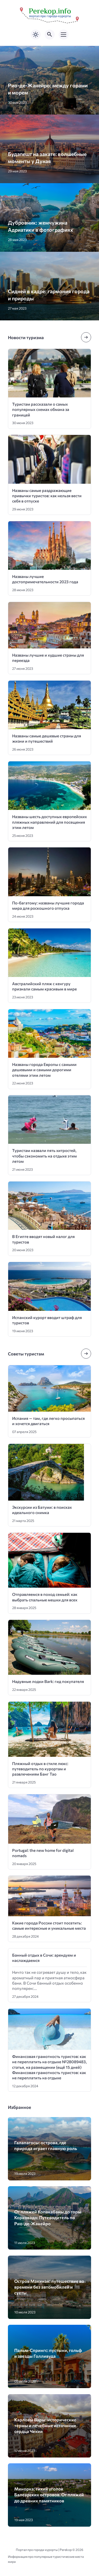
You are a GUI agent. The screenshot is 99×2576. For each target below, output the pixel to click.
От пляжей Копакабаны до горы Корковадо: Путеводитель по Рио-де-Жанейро (47, 2217)
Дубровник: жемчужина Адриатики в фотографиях (40, 226)
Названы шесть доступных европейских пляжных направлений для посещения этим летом (49, 822)
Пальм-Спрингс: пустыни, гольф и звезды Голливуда (48, 2353)
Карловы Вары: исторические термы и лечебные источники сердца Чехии (45, 2425)
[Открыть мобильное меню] (64, 35)
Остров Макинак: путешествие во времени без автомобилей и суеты (49, 2286)
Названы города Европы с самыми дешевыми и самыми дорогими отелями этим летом (44, 1070)
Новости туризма (26, 337)
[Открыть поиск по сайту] (50, 35)
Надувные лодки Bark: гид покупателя (48, 1681)
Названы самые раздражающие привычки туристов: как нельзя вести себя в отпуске (47, 496)
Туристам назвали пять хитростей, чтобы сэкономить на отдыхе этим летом (44, 1156)
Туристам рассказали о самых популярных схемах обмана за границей (40, 409)
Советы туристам (26, 1353)
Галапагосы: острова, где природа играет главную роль (45, 2145)
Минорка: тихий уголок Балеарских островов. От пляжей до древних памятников (49, 2494)
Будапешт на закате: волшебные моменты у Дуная (47, 157)
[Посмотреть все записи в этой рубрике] (86, 337)
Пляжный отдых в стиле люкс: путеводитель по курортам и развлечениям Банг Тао (40, 1769)
